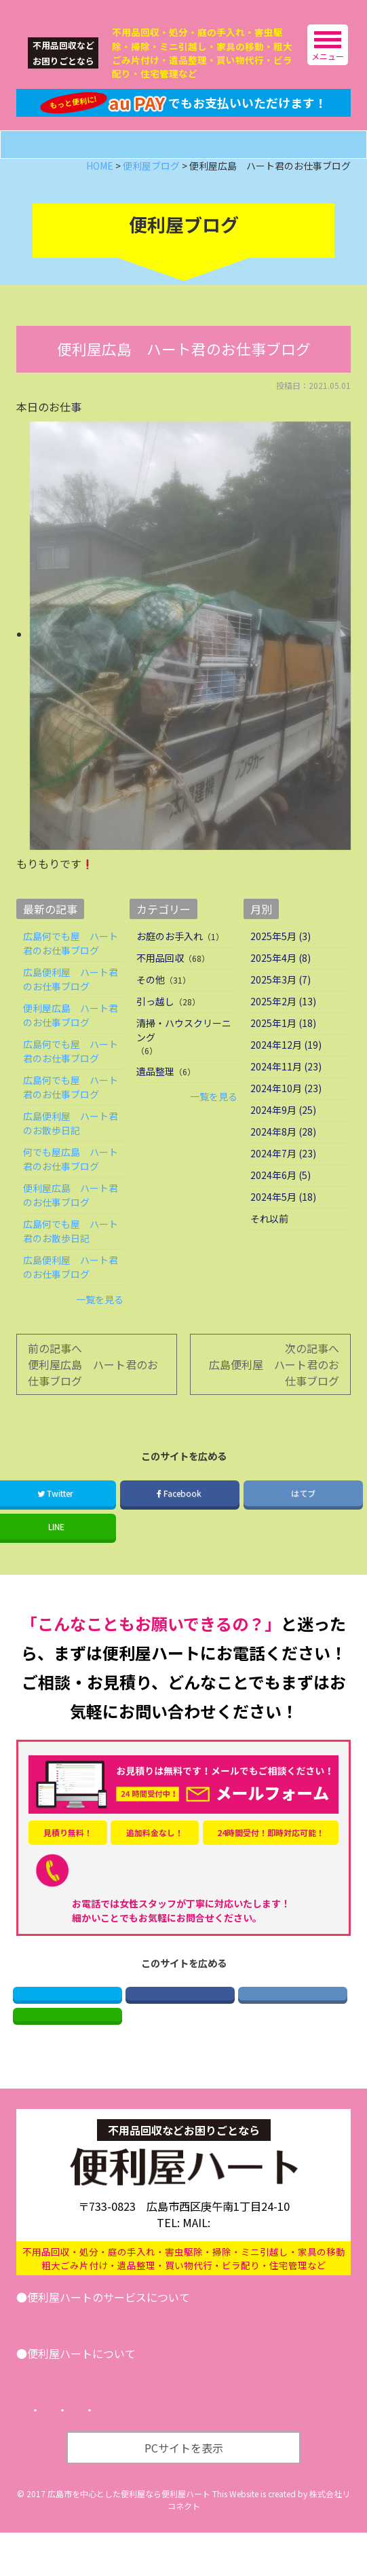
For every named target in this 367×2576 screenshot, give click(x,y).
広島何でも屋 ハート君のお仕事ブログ (70, 969)
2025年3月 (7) (280, 1005)
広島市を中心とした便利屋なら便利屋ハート (128, 2537)
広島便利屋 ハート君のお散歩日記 (70, 1149)
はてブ (303, 1518)
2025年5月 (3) (280, 962)
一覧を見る (99, 1325)
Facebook (180, 1518)
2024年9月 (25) (283, 1135)
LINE (67, 2053)
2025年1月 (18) (283, 1049)
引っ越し (155, 1027)
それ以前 (269, 1244)
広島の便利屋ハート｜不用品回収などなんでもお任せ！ (117, 10)
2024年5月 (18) (283, 1222)
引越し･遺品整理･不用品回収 (101, 2361)
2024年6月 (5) (280, 1201)
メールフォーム (196, 170)
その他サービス (222, 2361)
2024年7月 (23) (283, 1179)
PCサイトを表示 (183, 2491)
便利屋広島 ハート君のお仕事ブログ (70, 1041)
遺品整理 (155, 1097)
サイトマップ (275, 2454)
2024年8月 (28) (283, 1157)
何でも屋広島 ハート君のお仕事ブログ (70, 1185)
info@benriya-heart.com (245, 2266)
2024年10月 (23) (286, 1114)
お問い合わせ (309, 2361)
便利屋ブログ (131, 2417)
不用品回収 (160, 983)
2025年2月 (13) (283, 1027)
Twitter (67, 2023)
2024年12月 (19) (286, 1070)
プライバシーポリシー (172, 2454)
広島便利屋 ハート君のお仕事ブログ (70, 1005)
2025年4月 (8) (280, 983)
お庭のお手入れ (169, 962)
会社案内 (58, 2417)
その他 (150, 1005)
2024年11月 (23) (286, 1092)
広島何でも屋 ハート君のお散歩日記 (70, 1257)
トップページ (69, 2454)
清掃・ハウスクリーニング (183, 1056)
